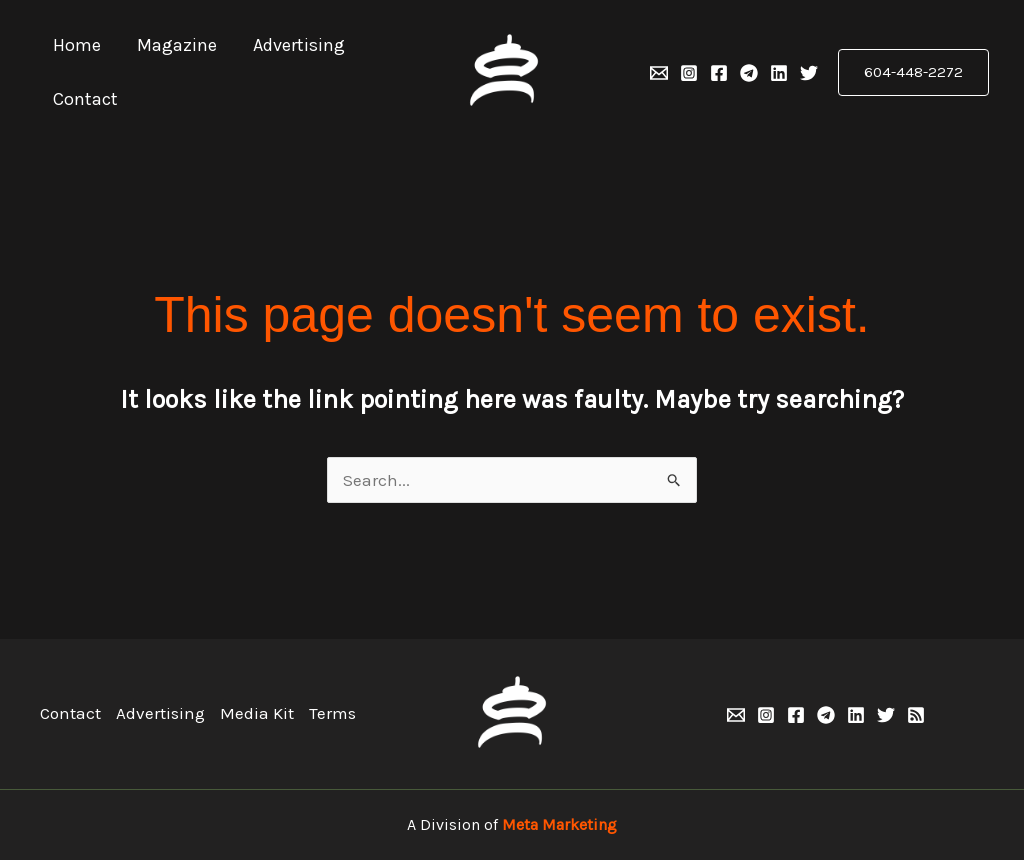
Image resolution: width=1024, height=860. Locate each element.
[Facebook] (719, 73)
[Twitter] (809, 73)
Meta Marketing (559, 824)
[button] (913, 72)
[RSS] (916, 715)
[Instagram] (689, 73)
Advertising (299, 45)
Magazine (177, 45)
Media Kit (257, 713)
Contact (85, 99)
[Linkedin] (779, 73)
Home (77, 45)
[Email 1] (659, 73)
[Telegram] (749, 73)
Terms (332, 713)
